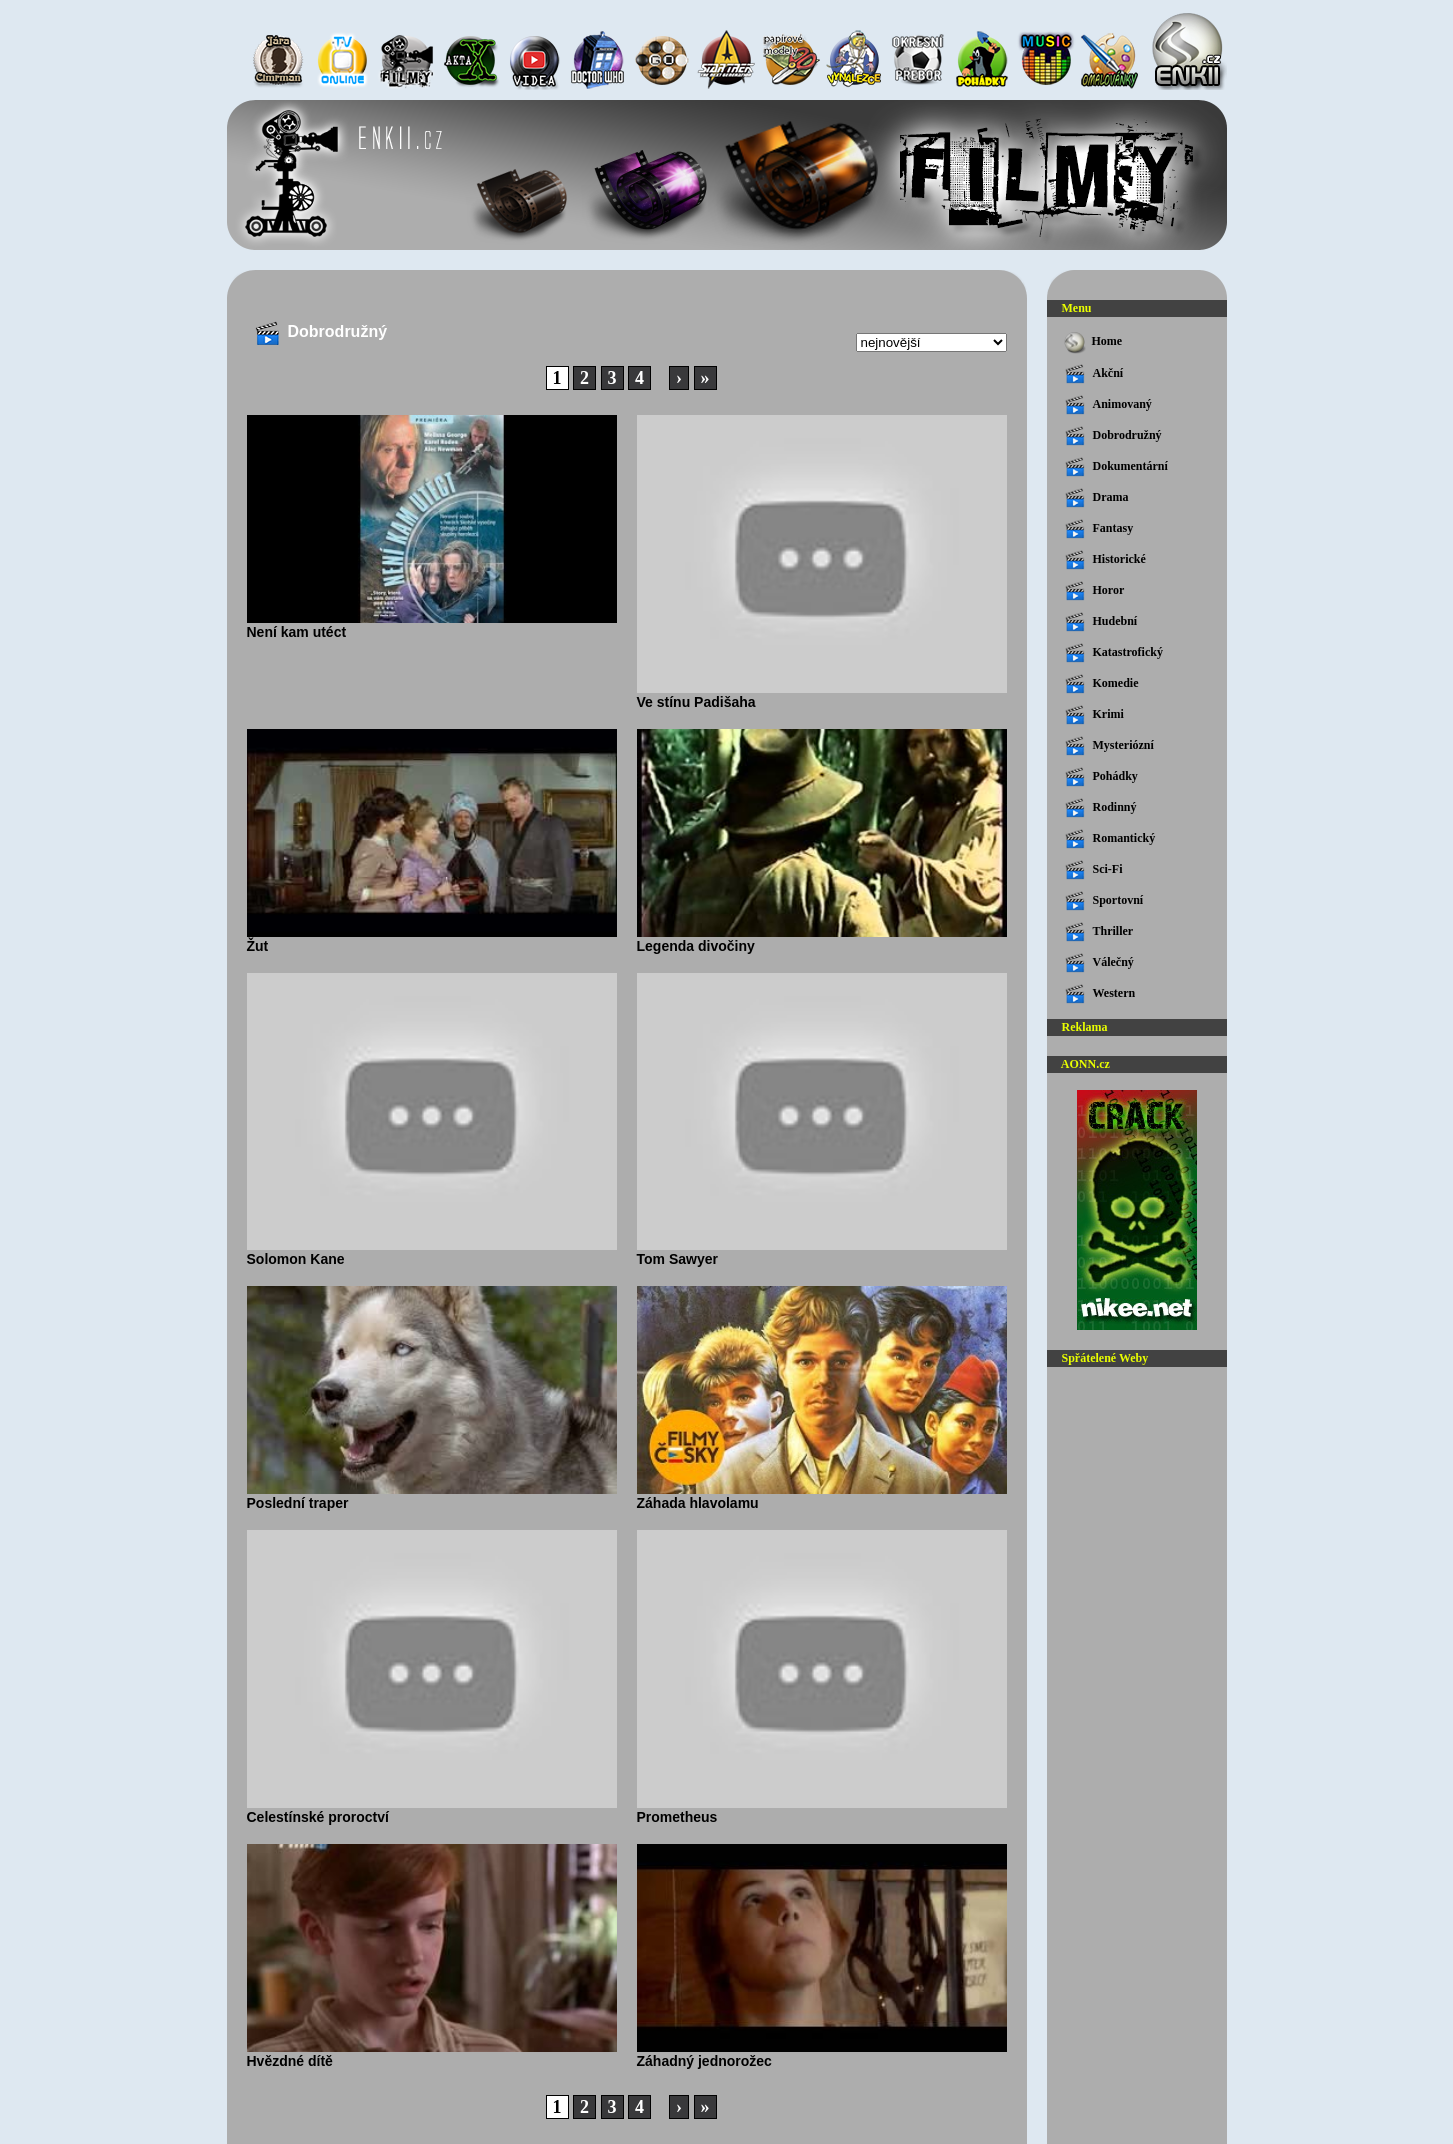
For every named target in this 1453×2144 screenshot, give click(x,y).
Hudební (1101, 622)
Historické (1105, 560)
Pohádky (1101, 777)
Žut (432, 939)
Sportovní (1104, 901)
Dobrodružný (1113, 436)
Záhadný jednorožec (822, 2054)
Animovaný (1108, 405)
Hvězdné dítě (432, 2054)
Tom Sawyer (822, 1252)
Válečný (1099, 963)
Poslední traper (432, 1496)
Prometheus (822, 1810)
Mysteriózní (1109, 746)
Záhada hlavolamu (822, 1496)
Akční (1094, 374)
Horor (1095, 591)
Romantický (1110, 839)
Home (1092, 342)
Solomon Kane (432, 1252)
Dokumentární (1116, 467)
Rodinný (1101, 808)
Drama (1097, 498)
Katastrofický (1114, 653)
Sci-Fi (1094, 870)
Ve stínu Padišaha (822, 695)
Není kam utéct (432, 625)
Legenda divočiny (822, 939)
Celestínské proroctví (432, 1810)
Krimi (1094, 715)
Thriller (1099, 932)
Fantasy (1099, 529)
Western (1100, 994)
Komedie (1102, 684)
